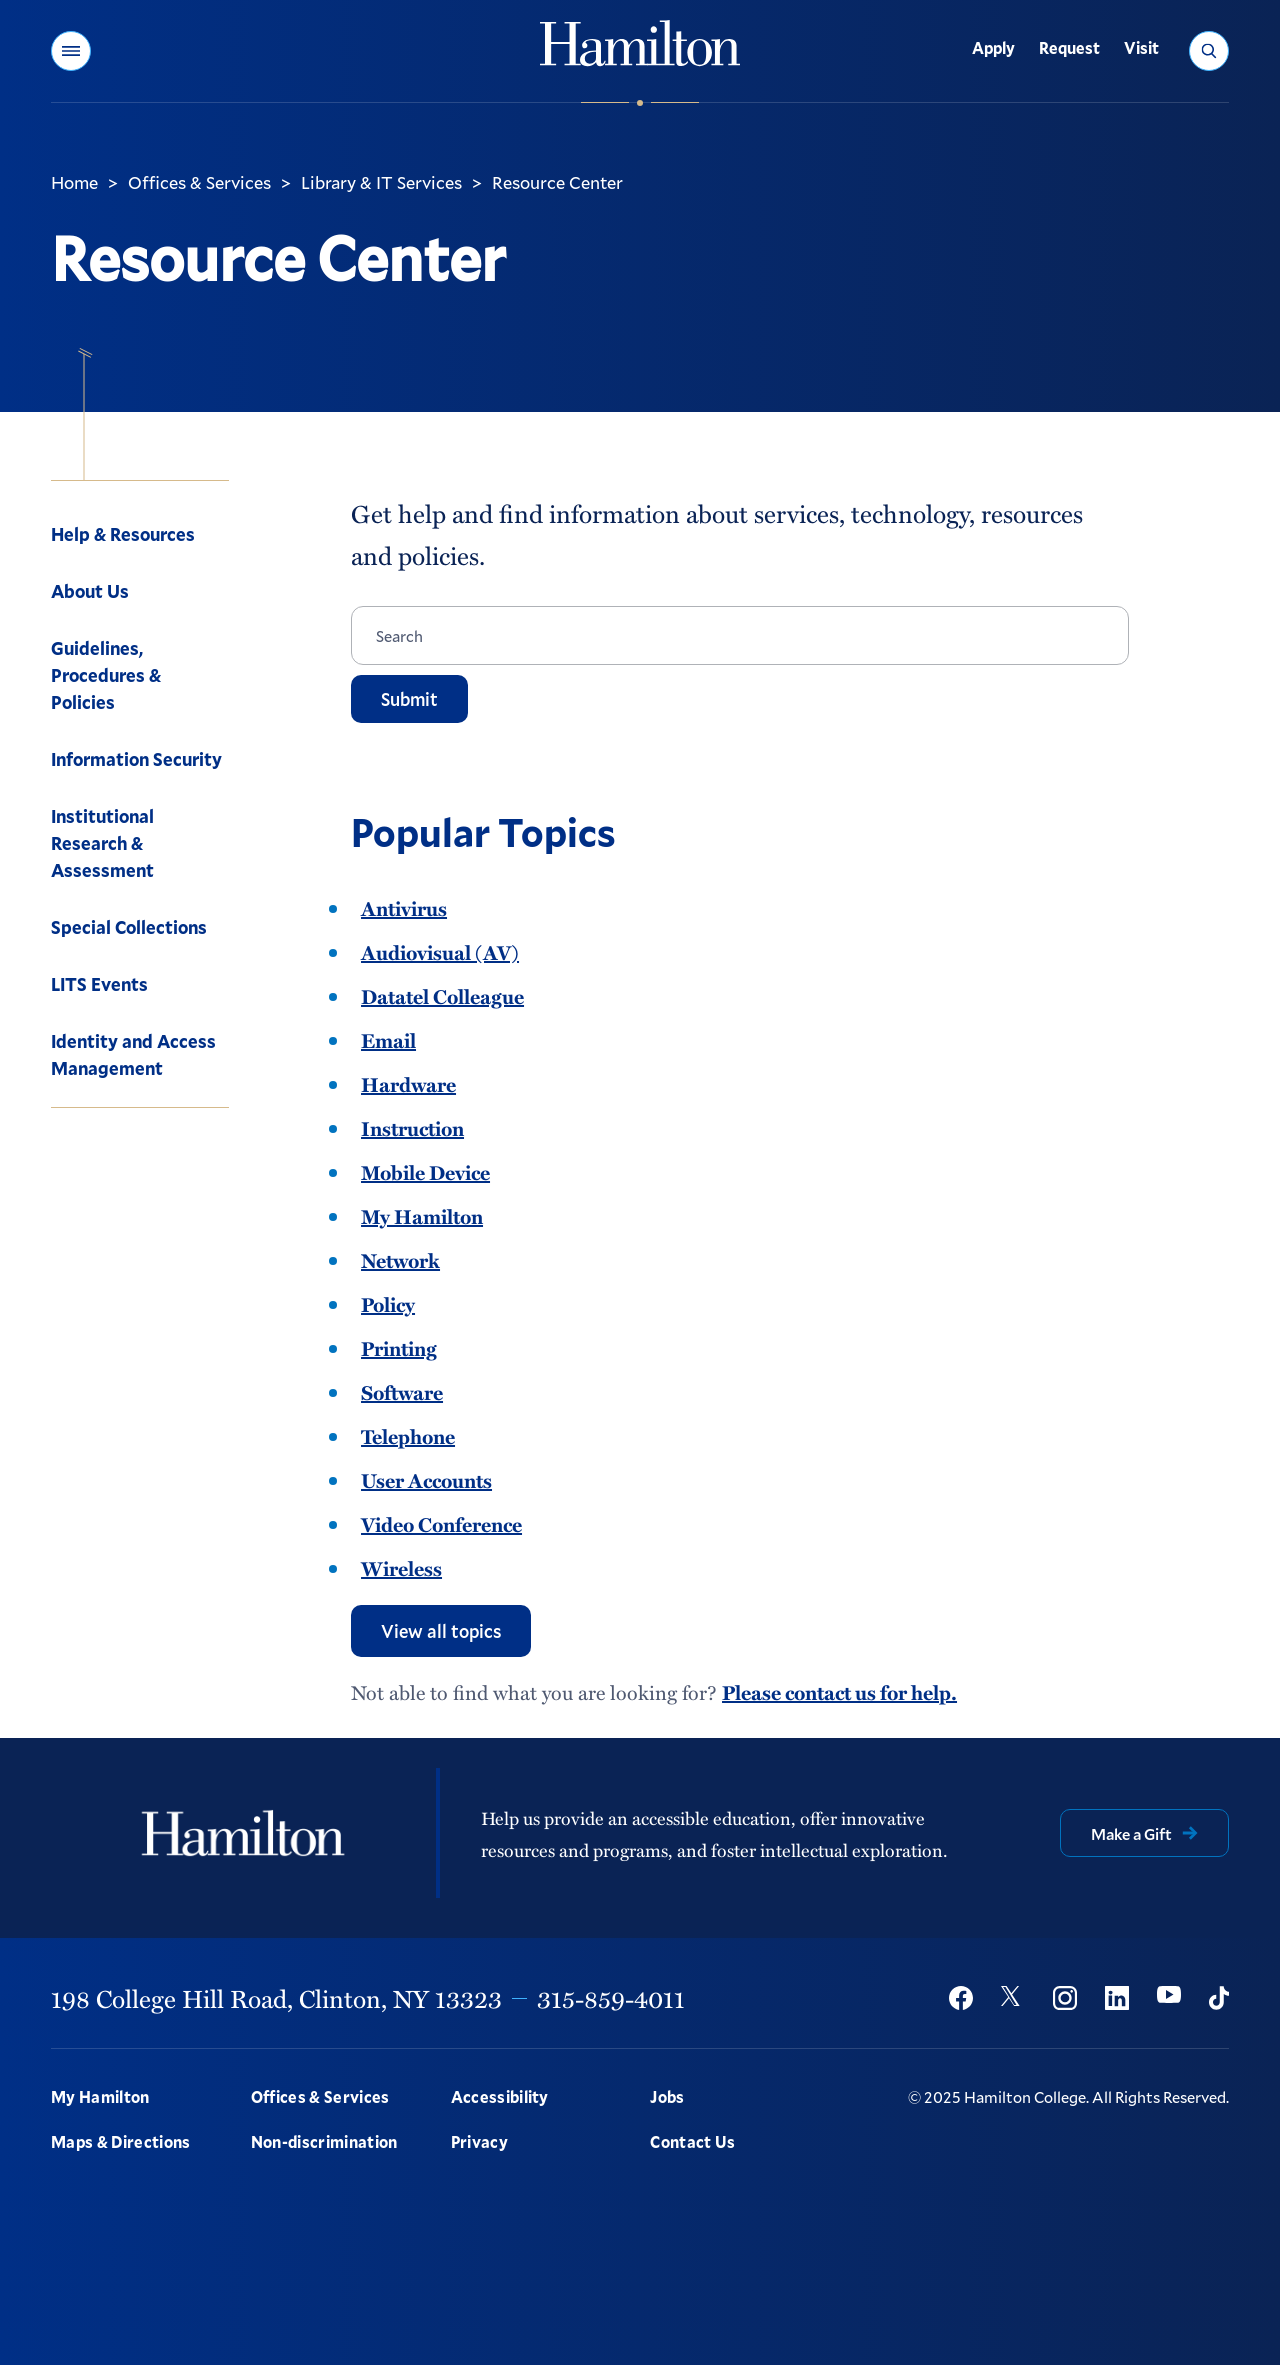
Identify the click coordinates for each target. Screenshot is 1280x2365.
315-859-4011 (611, 1998)
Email (388, 1040)
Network (400, 1260)
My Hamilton (422, 1216)
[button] (71, 51)
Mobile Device (425, 1172)
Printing (399, 1348)
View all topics (441, 1631)
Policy (388, 1304)
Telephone (408, 1436)
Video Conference (441, 1524)
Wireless (401, 1568)
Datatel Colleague (442, 996)
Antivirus (404, 908)
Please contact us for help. (839, 1692)
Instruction (412, 1128)
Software (402, 1392)
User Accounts (426, 1480)
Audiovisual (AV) (440, 952)
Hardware (408, 1084)
